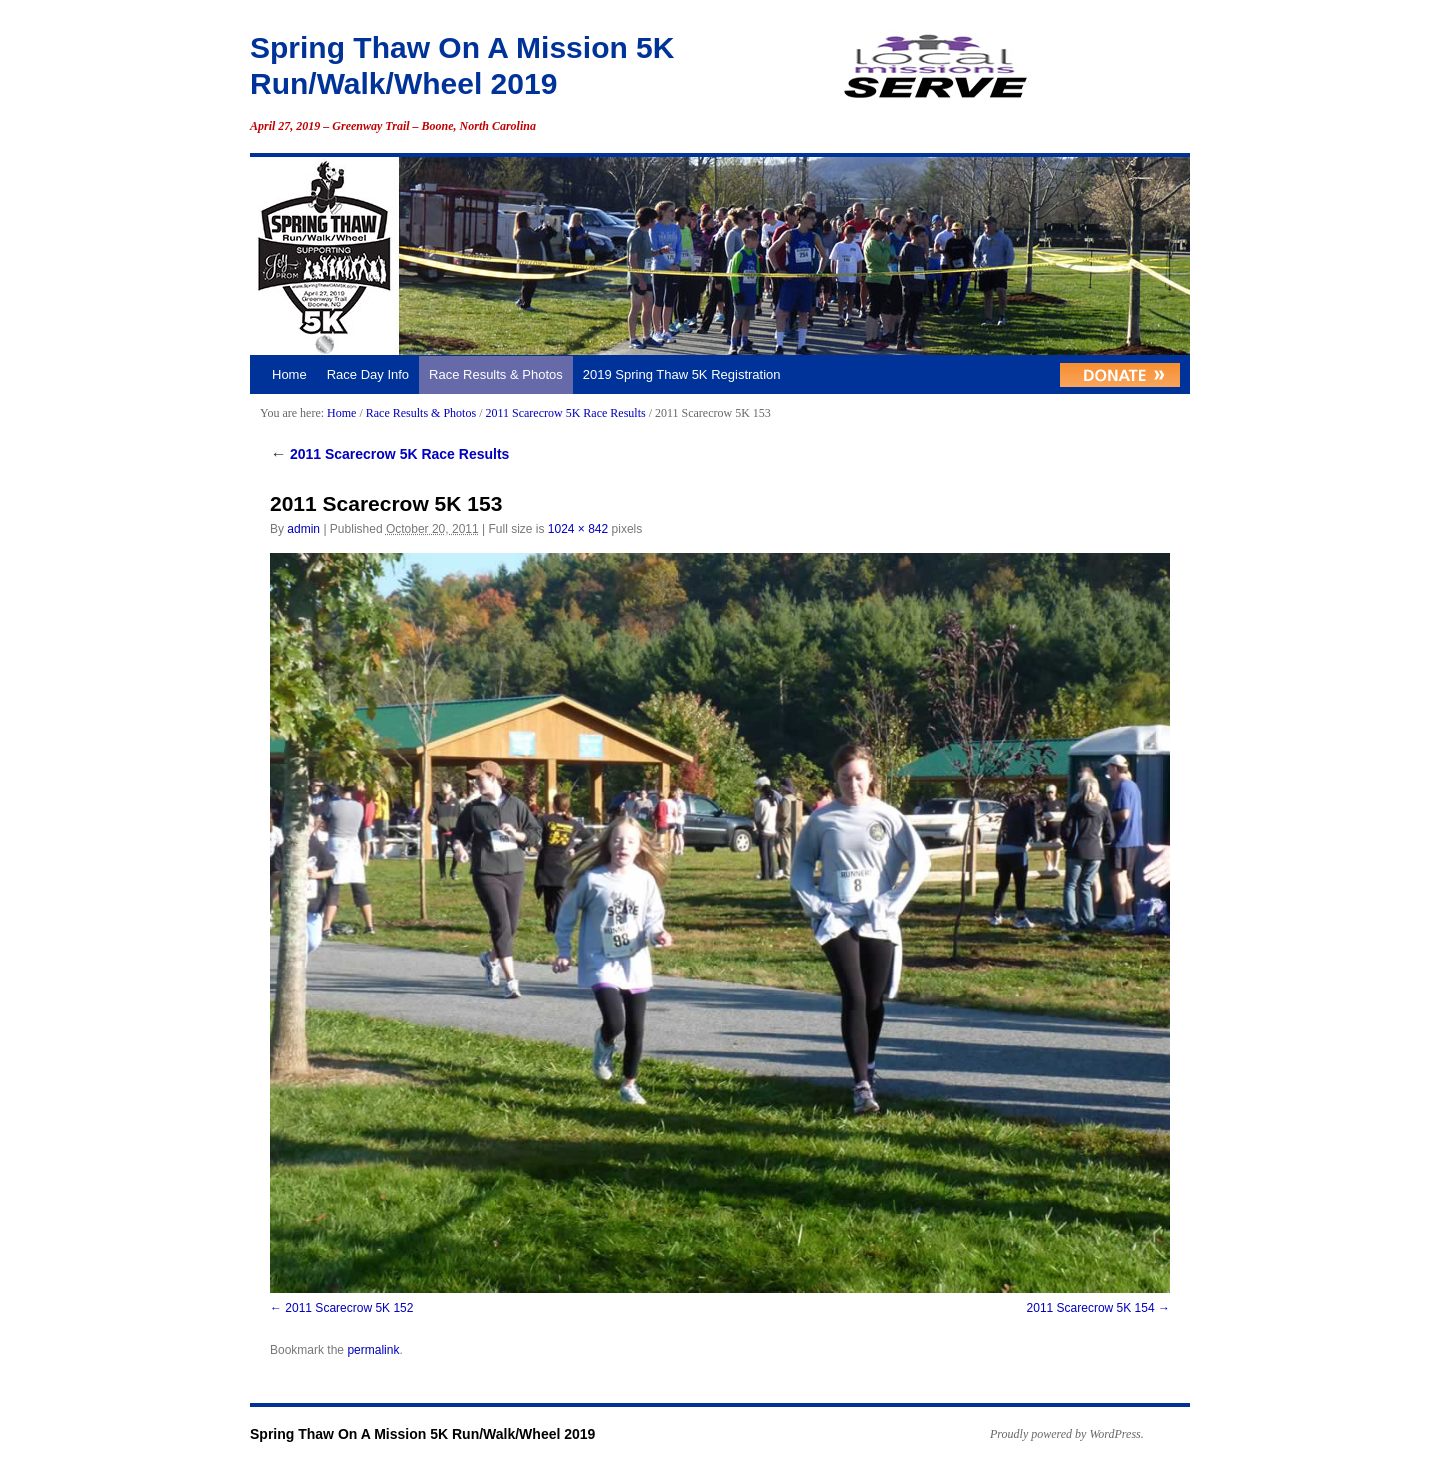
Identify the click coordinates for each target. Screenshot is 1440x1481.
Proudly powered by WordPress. (1067, 1434)
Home (289, 374)
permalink (373, 1350)
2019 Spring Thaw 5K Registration (682, 374)
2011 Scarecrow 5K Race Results (565, 413)
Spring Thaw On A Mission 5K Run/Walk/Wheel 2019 (422, 1434)
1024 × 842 (578, 529)
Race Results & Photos (496, 374)
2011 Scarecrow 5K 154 (1091, 1308)
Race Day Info (368, 374)
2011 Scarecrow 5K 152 (349, 1308)
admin (303, 529)
